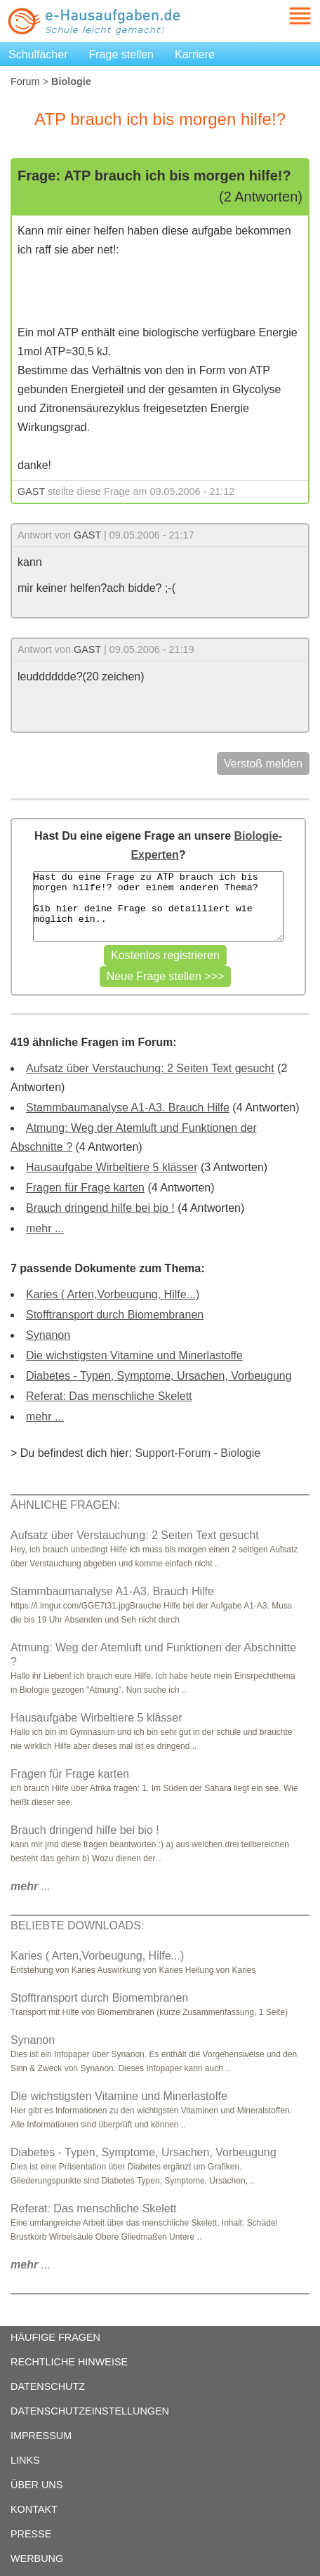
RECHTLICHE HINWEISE (69, 2361)
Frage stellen (121, 54)
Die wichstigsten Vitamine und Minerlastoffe (134, 1355)
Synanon (48, 1335)
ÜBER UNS (36, 2484)
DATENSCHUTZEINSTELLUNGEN (90, 2411)
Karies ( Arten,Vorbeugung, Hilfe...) (112, 1294)
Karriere (195, 54)
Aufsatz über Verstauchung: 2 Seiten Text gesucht (150, 1068)
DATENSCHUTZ (48, 2386)
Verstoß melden (263, 764)
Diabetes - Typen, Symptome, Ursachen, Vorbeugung (159, 1376)
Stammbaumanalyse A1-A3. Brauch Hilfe (127, 1108)
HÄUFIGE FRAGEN (55, 2337)
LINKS (25, 2460)
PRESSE (31, 2533)
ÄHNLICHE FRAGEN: (65, 1505)
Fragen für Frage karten (85, 1188)
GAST (31, 491)
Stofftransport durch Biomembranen (115, 1315)
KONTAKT (34, 2509)
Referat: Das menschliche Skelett (109, 1396)
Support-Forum (173, 1453)
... (31, 1886)
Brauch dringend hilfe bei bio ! (100, 1208)
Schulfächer (38, 54)
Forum (25, 81)
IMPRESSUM (41, 2435)
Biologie (240, 1453)
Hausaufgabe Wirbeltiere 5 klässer (112, 1167)
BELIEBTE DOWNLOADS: (77, 1925)
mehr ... (45, 1228)
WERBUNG (37, 2558)
